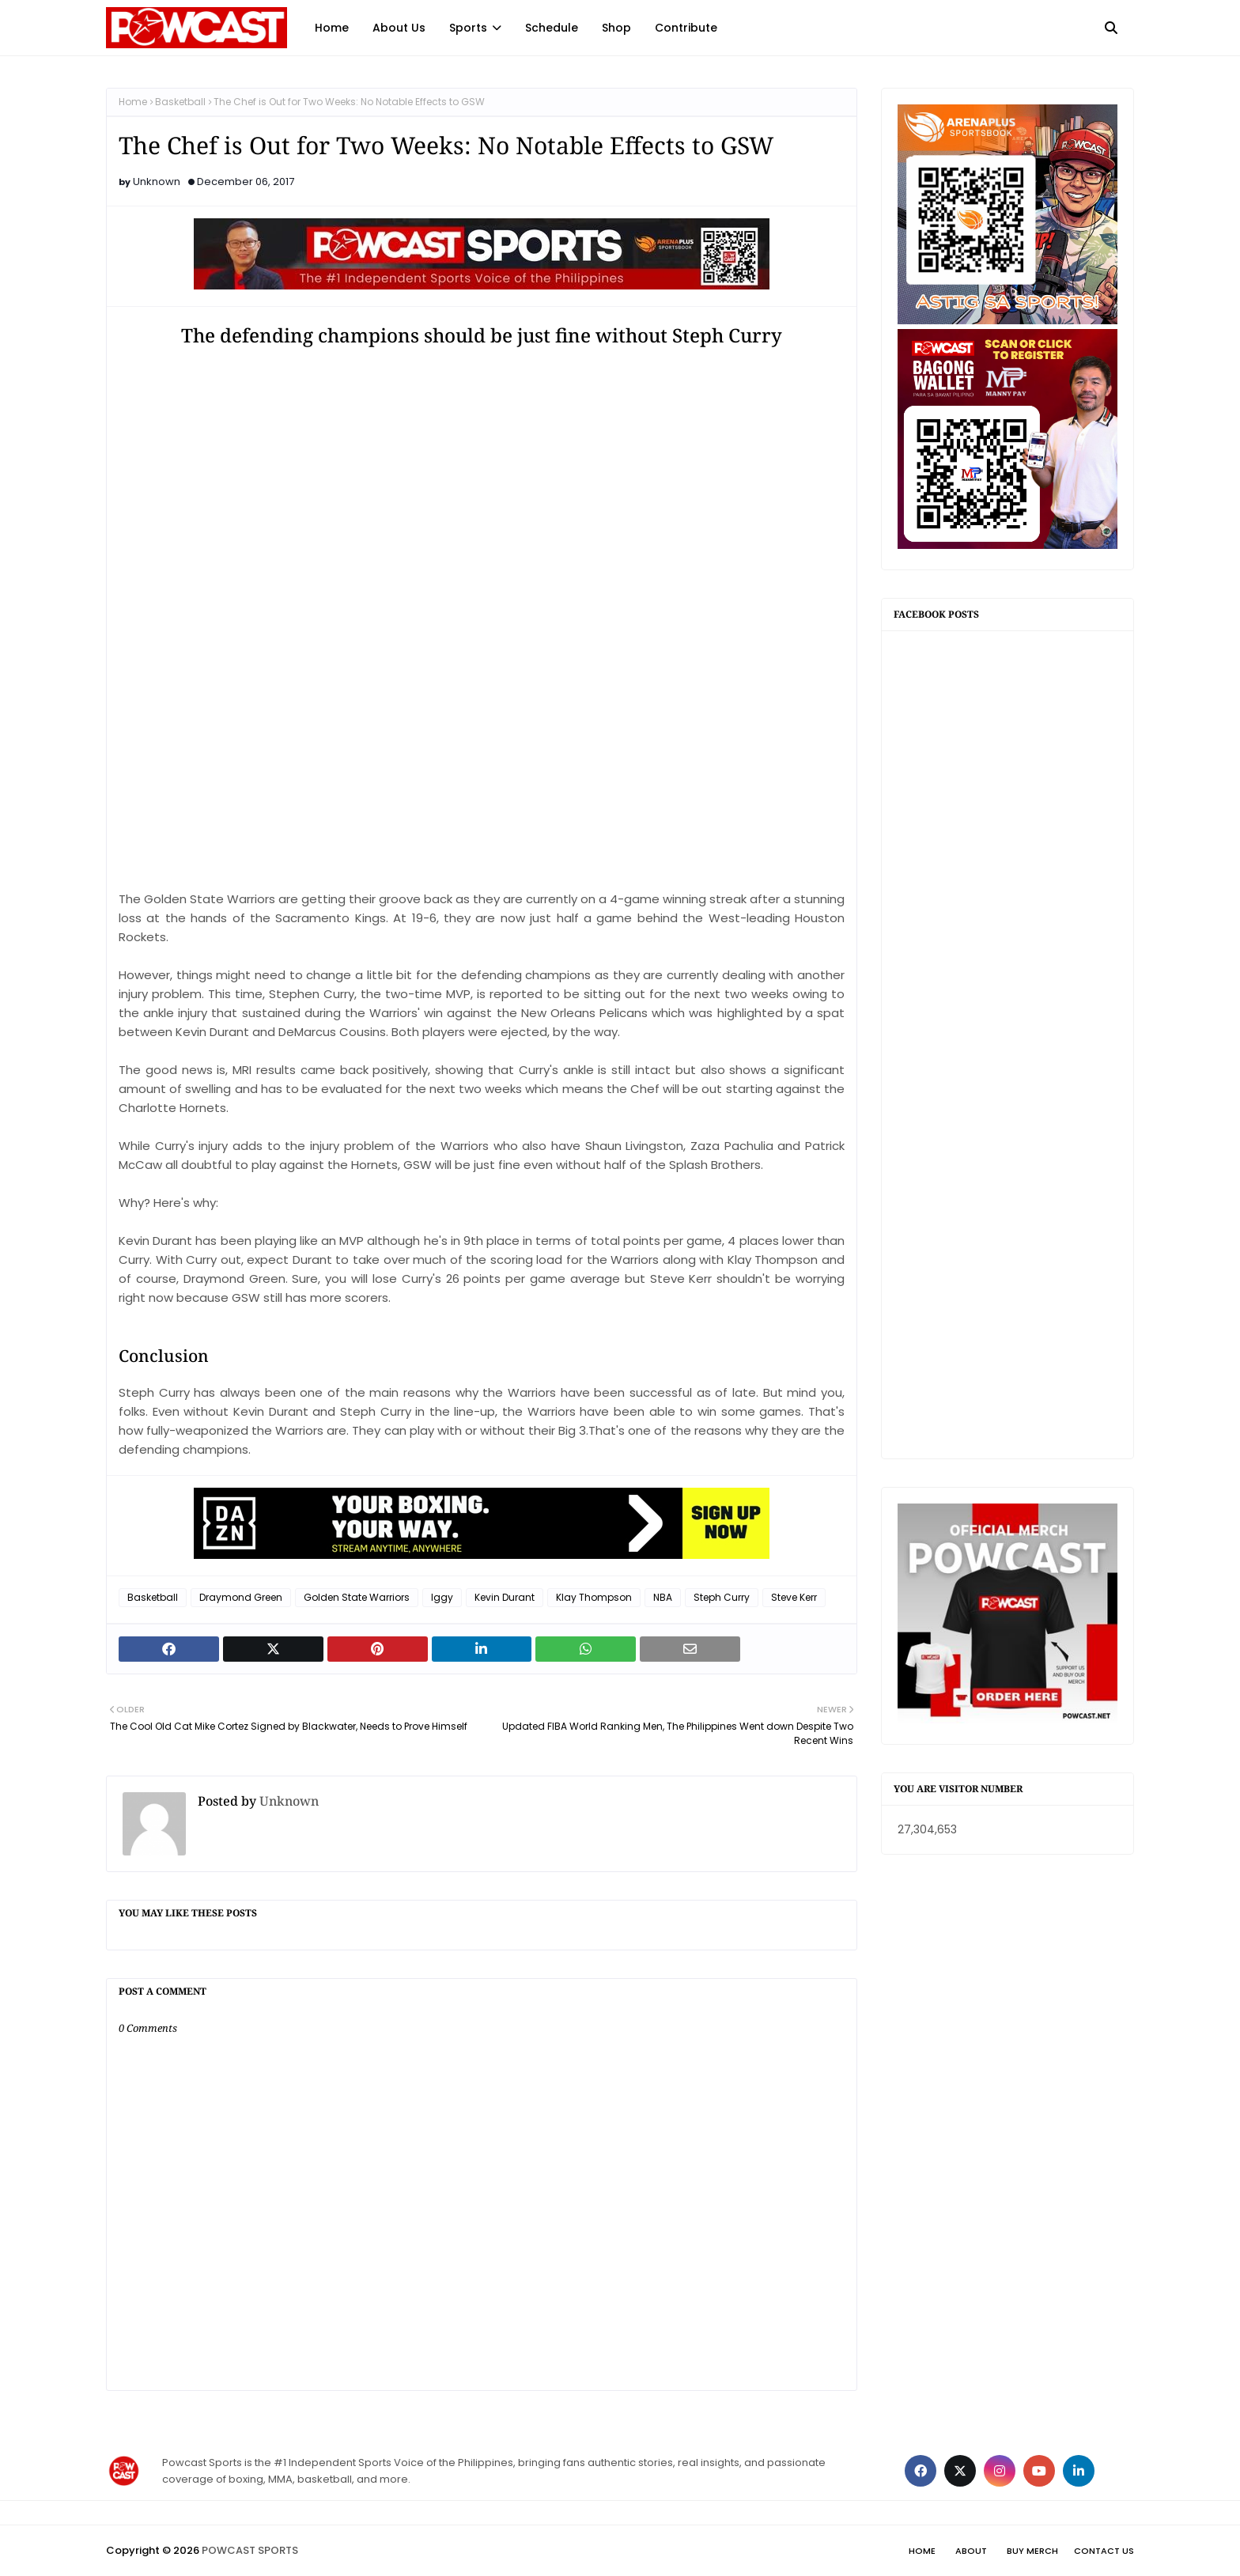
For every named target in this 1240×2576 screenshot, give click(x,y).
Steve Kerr (794, 1597)
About (971, 2550)
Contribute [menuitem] (686, 28)
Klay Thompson (594, 1597)
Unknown (156, 181)
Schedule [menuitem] (551, 28)
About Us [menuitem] (398, 28)
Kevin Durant (504, 1597)
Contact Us (1104, 2550)
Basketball (180, 101)
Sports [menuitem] (468, 28)
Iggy (442, 1597)
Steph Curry (722, 1597)
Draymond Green (240, 1597)
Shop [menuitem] (616, 28)
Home (133, 101)
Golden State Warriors (357, 1597)
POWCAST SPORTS (250, 2550)
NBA (662, 1597)
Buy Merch (1032, 2550)
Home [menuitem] (332, 28)
